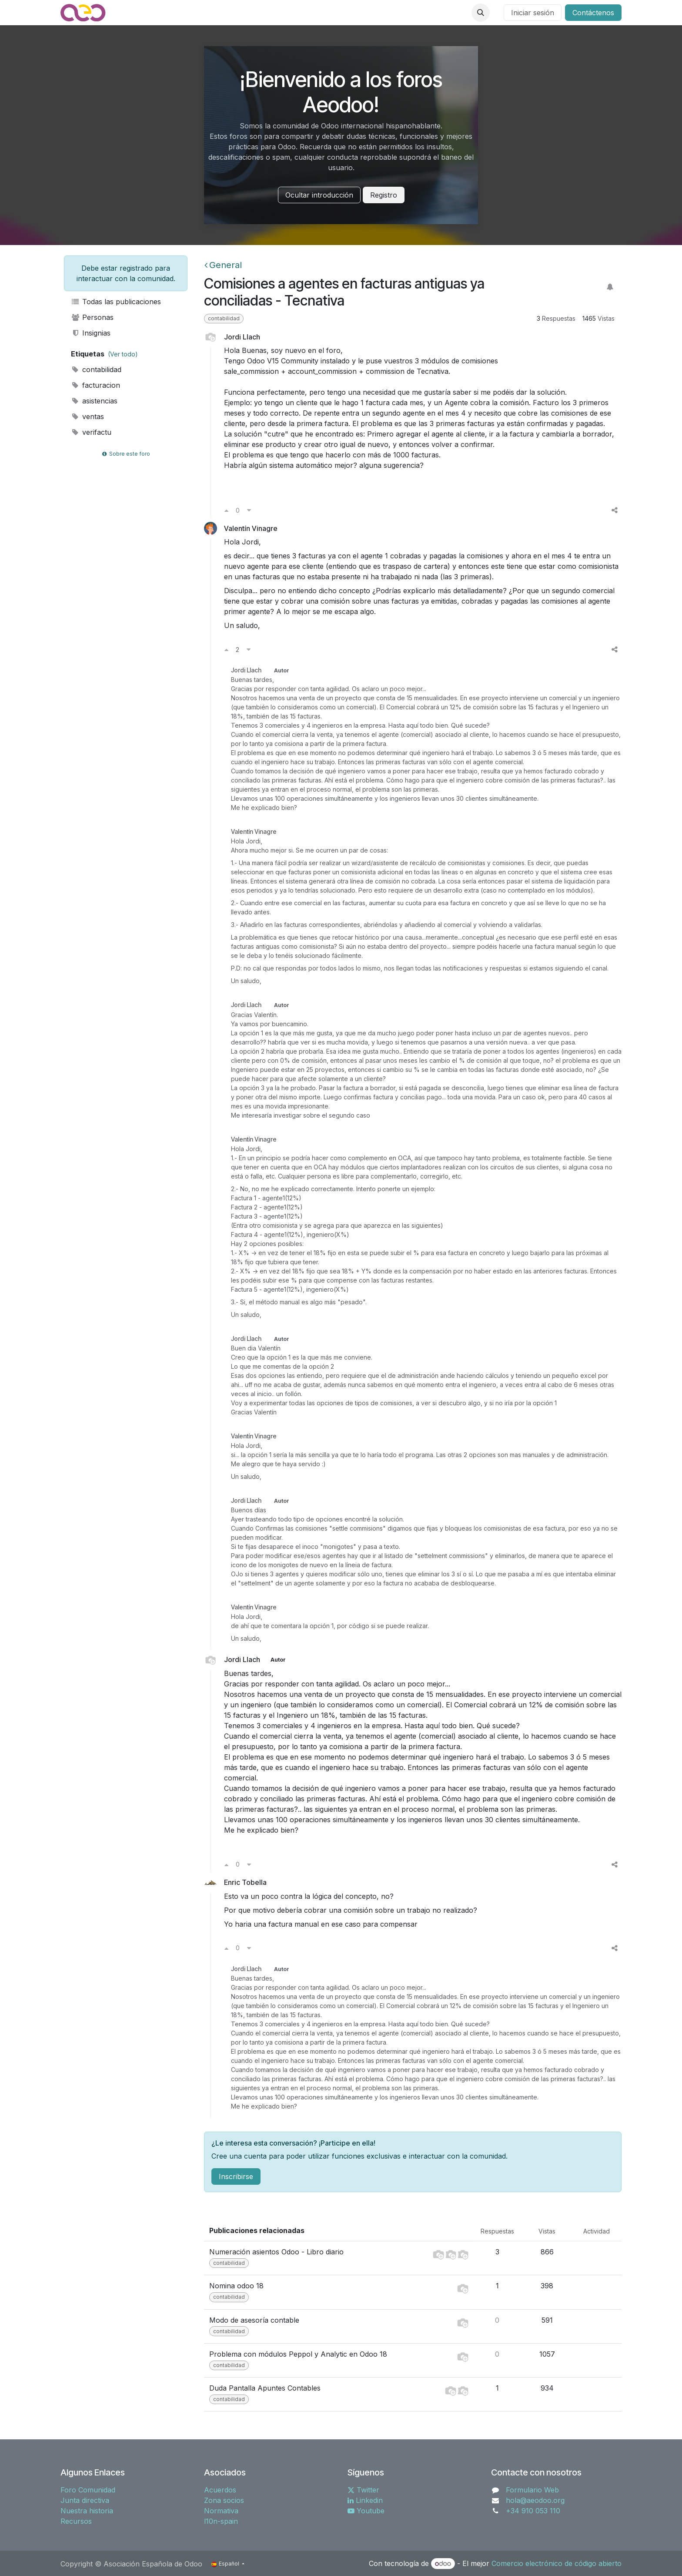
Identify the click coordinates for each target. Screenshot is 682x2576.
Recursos (76, 2521)
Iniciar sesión (532, 12)
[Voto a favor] (226, 510)
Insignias (90, 333)
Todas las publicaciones (116, 301)
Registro (383, 195)
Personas (92, 317)
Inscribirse (236, 2176)
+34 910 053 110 (533, 2510)
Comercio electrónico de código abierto (556, 2563)
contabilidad (96, 369)
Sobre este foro (125, 453)
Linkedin (365, 2500)
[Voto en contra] (249, 510)
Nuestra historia (86, 2510)
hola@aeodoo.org (535, 2500)
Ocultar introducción (319, 195)
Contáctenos (593, 12)
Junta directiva (84, 2500)
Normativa (221, 2510)
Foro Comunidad (87, 2489)
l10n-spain (221, 2521)
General (223, 265)
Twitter (363, 2489)
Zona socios (224, 2500)
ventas (87, 416)
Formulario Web (532, 2489)
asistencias (94, 400)
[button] (480, 12)
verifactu (91, 432)
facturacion (95, 385)
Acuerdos (220, 2489)
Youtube (366, 2510)
